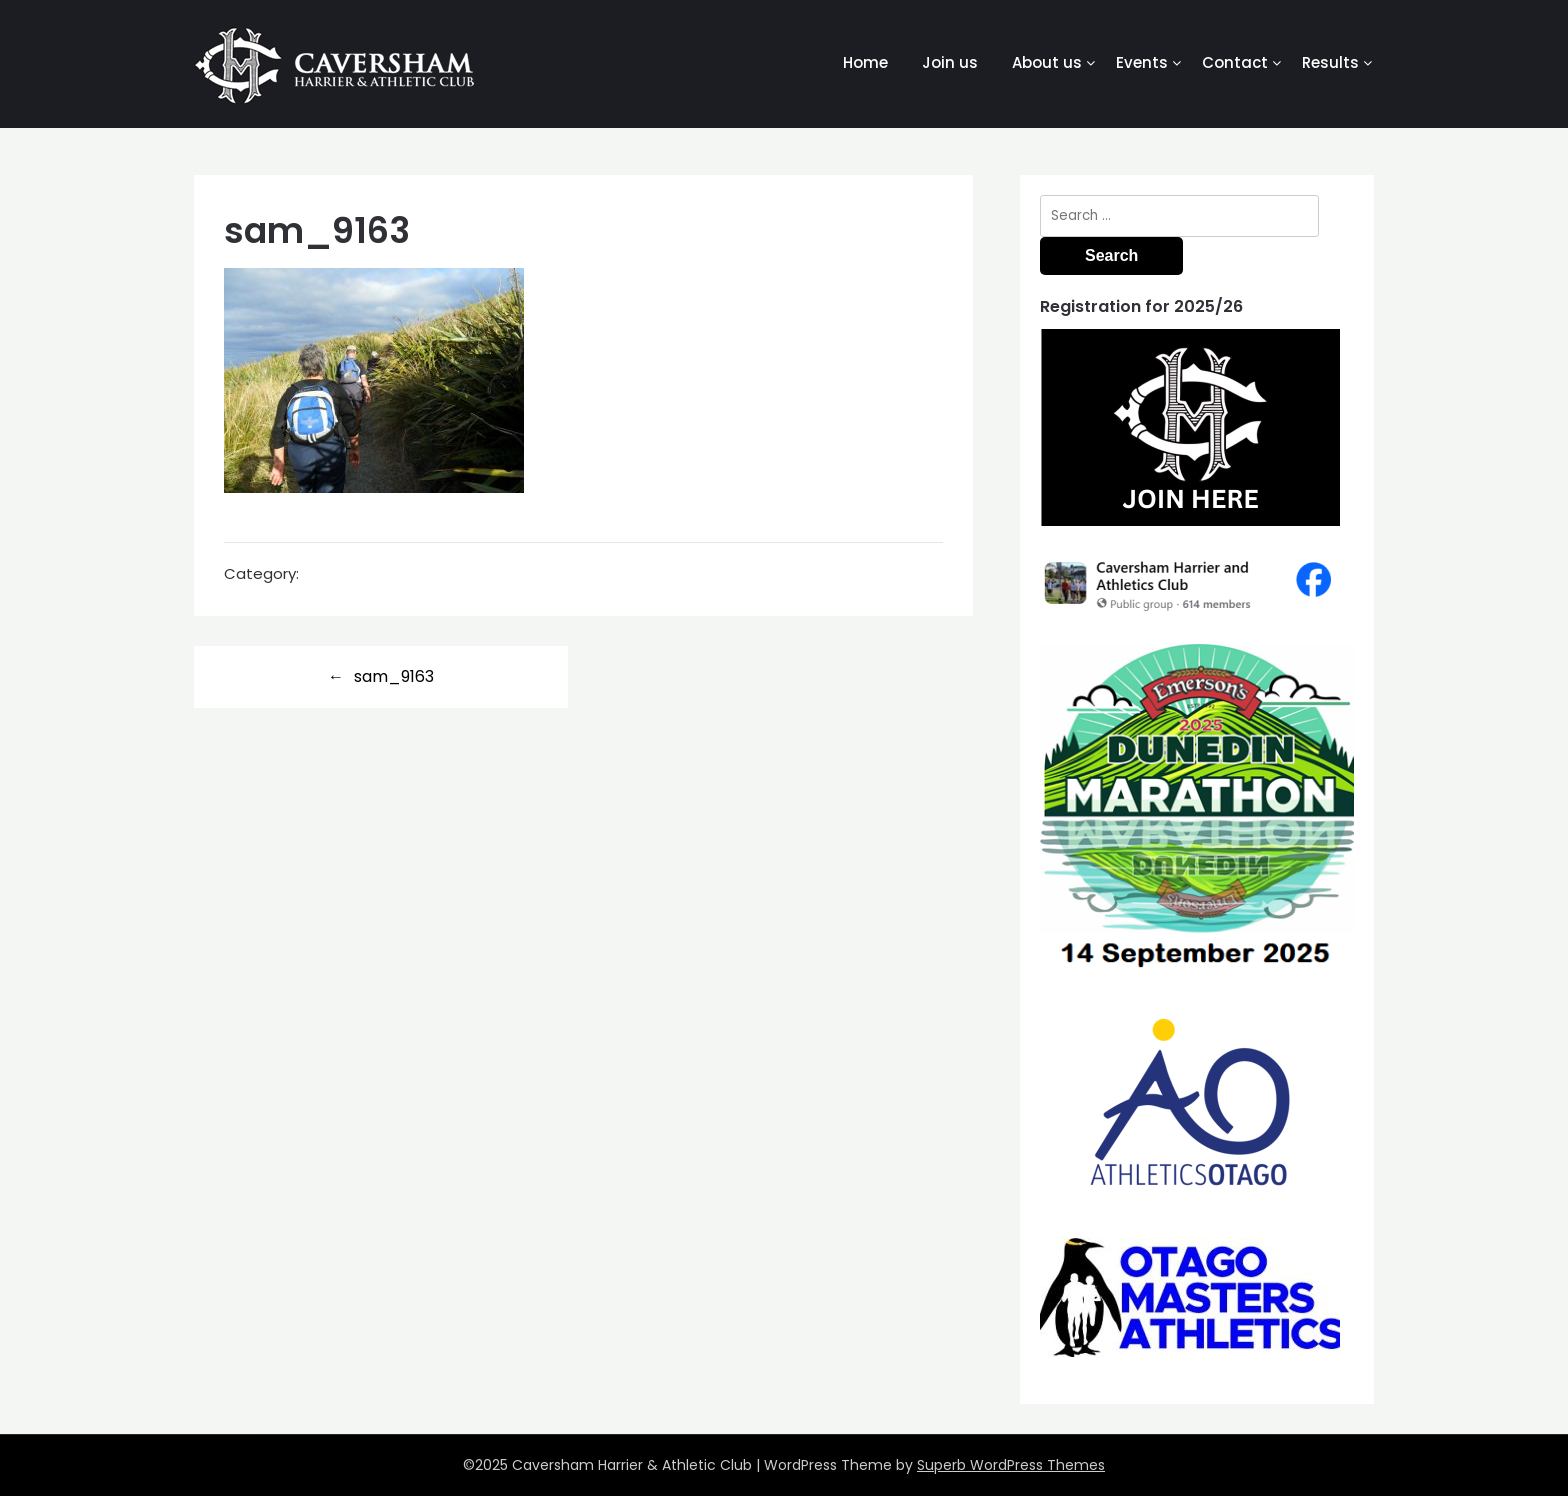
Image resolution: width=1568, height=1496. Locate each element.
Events (1142, 62)
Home (865, 62)
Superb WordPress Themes (1011, 1465)
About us (1047, 62)
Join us (950, 62)
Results (1330, 62)
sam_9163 (394, 676)
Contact (1235, 62)
